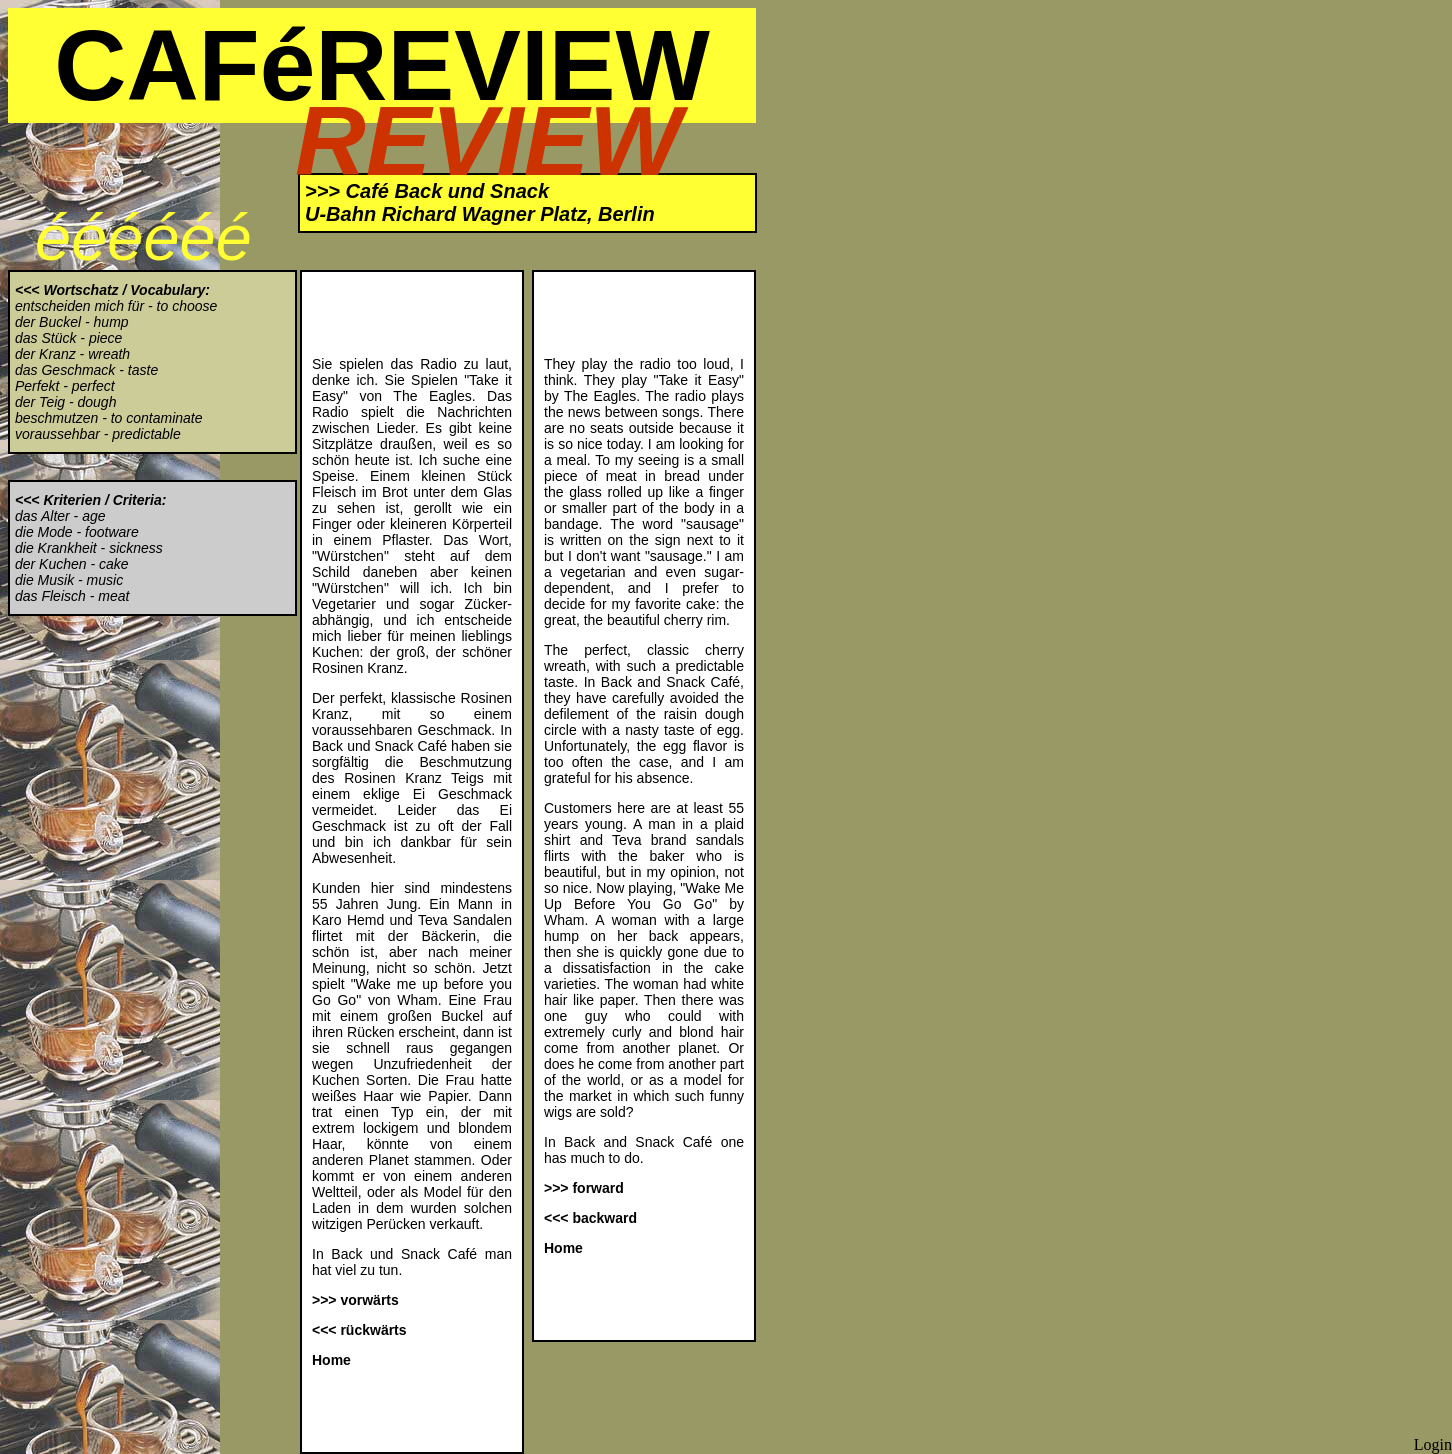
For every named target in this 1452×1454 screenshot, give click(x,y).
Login (1433, 1444)
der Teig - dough (65, 402)
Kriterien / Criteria (102, 500)
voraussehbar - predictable (98, 434)
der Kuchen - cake (72, 564)
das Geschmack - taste (86, 370)
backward (604, 1218)
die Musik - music (69, 580)
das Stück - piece (68, 338)
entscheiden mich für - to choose (116, 306)
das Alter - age (60, 516)
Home (331, 1360)
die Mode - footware (77, 532)
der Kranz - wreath (72, 354)
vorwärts (369, 1300)
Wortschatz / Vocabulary (124, 290)
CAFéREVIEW (382, 65)
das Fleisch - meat (72, 596)
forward (597, 1188)
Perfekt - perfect (65, 386)
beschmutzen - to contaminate (109, 418)
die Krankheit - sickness (89, 548)
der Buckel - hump (72, 322)
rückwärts (373, 1330)
